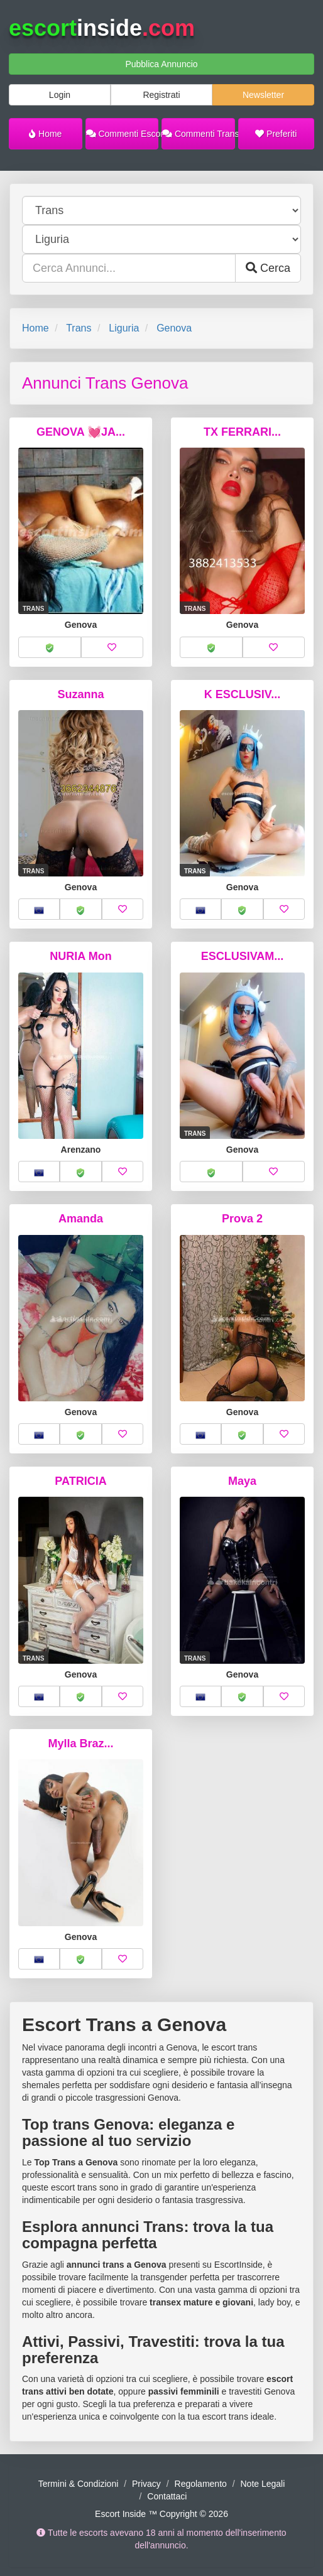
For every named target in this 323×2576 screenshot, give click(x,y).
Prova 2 (242, 1218)
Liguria (124, 328)
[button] (49, 647)
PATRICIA (80, 1481)
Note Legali (262, 2484)
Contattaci (167, 2496)
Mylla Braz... (80, 1743)
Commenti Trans (198, 134)
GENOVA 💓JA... (80, 432)
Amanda (80, 1218)
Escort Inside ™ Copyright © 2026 (161, 2514)
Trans (78, 328)
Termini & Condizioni (78, 2484)
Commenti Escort (122, 134)
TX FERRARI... (242, 432)
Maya (242, 1481)
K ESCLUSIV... (242, 694)
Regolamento (201, 2484)
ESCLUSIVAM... (242, 956)
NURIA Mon (80, 956)
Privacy (146, 2484)
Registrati (161, 95)
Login (59, 95)
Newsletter (263, 95)
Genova (174, 328)
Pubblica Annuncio (161, 64)
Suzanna (80, 694)
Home (45, 134)
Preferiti (276, 134)
